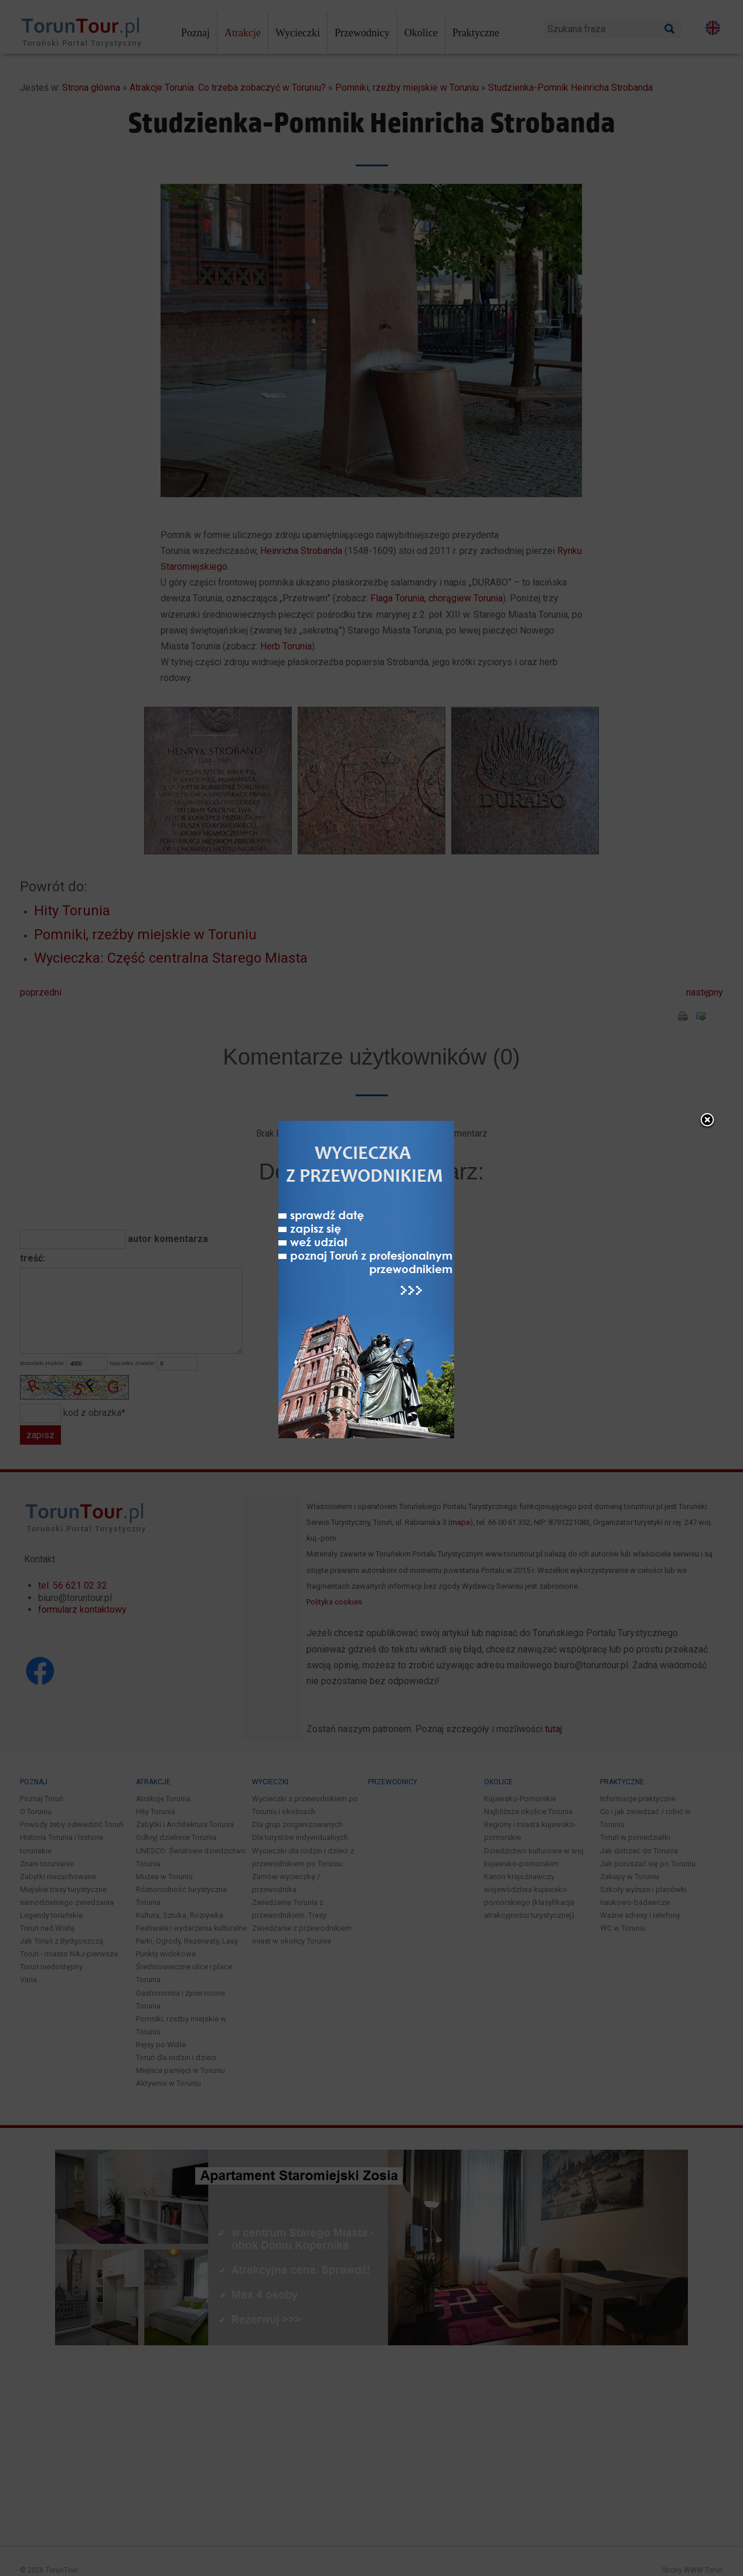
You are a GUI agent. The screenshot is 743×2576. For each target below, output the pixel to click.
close (543, 1023)
